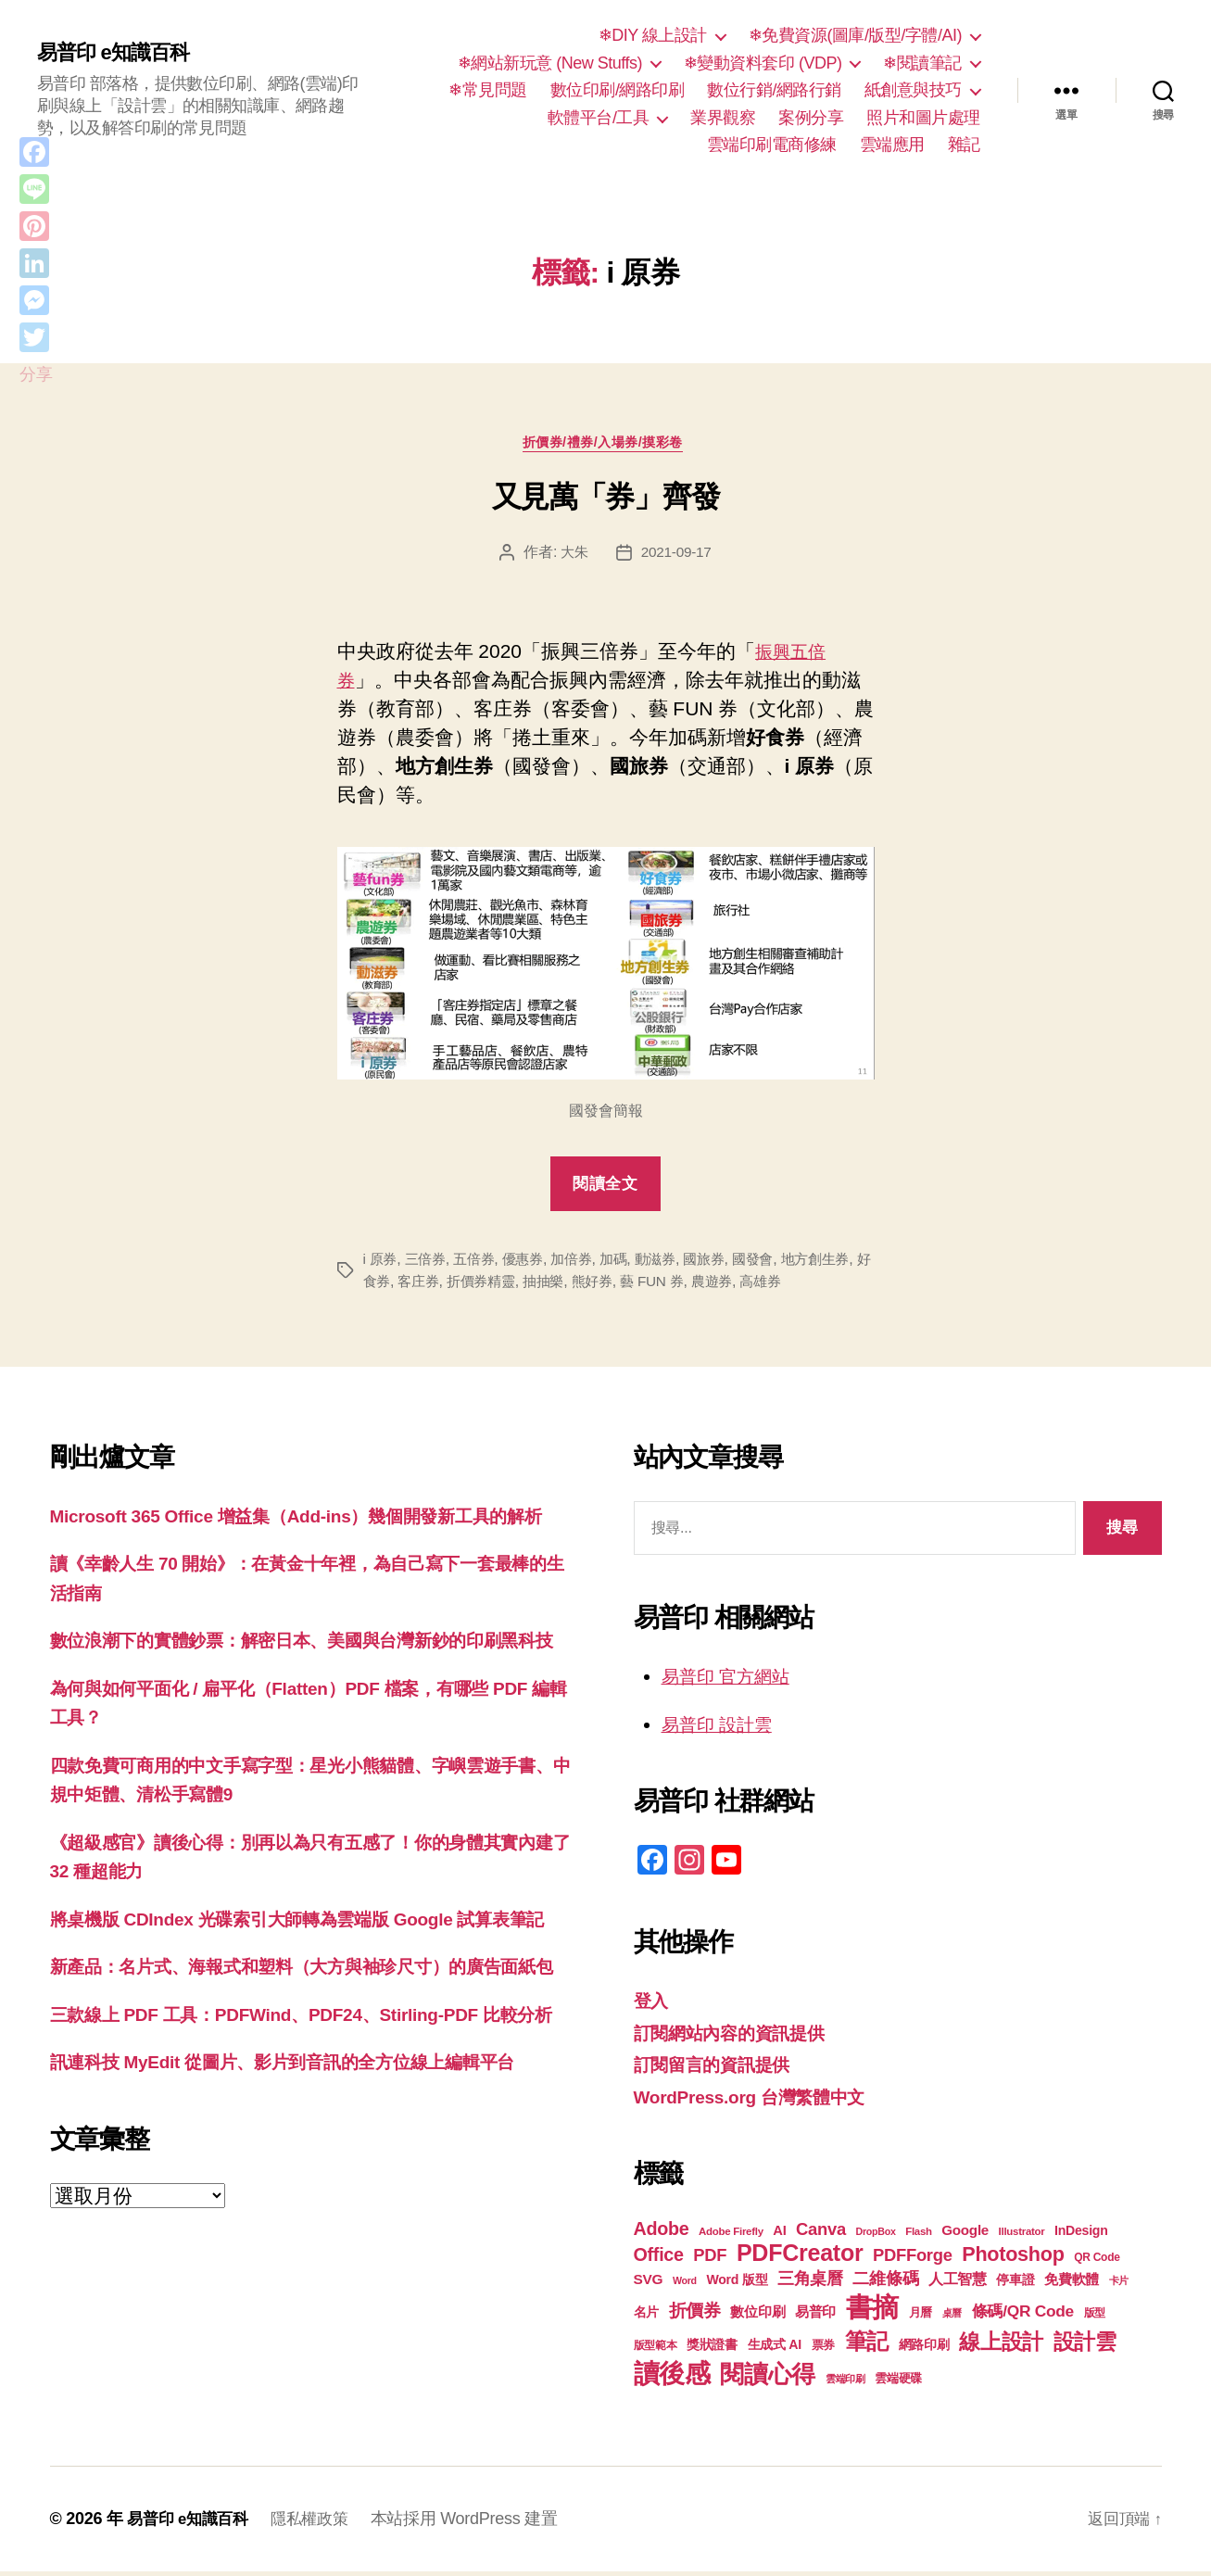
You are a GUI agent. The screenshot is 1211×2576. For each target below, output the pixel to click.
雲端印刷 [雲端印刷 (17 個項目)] (845, 2383)
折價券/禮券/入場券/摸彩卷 (605, 445)
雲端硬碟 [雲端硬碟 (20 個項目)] (898, 2383)
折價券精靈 (524, 1285)
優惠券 (531, 1262)
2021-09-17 (676, 556)
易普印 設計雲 (723, 1727)
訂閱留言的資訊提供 (720, 2068)
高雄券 (819, 1285)
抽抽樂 (590, 1285)
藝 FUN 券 (705, 1285)
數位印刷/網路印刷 (617, 90)
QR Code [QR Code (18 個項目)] (1096, 2261)
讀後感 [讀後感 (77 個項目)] (672, 2378)
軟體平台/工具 (599, 117)
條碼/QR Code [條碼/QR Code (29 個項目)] (1023, 2315)
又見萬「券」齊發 (605, 500)
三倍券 (428, 1262)
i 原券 (381, 1262)
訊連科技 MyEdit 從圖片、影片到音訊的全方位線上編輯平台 (307, 2211)
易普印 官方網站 (732, 1680)
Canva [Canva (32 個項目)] (821, 2233)
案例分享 (810, 117)
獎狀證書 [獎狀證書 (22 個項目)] (712, 2349)
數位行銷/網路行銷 (774, 90)
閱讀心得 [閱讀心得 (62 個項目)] (767, 2379)
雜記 (964, 144)
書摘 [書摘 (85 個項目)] (872, 2311)
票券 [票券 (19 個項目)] (823, 2349)
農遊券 (767, 1285)
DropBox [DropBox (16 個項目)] (875, 2235)
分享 (35, 374)
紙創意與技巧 (913, 90)
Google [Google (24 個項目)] (965, 2234)
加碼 (626, 1262)
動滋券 (671, 1262)
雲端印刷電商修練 (772, 144)
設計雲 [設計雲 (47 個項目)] (1084, 2346)
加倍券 (582, 1262)
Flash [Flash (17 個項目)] (918, 2235)
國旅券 (722, 1262)
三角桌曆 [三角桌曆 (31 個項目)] (810, 2283)
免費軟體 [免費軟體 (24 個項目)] (1071, 2284)
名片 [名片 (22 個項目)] (646, 2316)
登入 (653, 2004)
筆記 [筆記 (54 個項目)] (867, 2345)
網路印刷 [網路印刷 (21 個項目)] (924, 2349)
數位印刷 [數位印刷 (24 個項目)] (757, 2316)
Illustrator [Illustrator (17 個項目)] (1022, 2235)
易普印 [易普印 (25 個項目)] (815, 2316)
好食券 (407, 1285)
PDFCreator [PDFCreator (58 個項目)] (800, 2257)
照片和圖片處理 (923, 117)
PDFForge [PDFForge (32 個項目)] (912, 2259)
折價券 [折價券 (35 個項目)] (695, 2315)
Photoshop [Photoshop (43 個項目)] (1013, 2258)
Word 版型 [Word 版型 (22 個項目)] (736, 2284)
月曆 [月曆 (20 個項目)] (920, 2317)
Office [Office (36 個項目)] (659, 2259)
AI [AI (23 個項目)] (779, 2235)
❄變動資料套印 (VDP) (763, 63)
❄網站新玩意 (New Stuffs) (550, 63)
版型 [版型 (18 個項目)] (1094, 2317)
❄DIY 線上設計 (653, 35)
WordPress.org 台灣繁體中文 (762, 2100)
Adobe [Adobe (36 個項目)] (661, 2233)
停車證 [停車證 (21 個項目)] (1015, 2285)
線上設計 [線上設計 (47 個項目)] (1001, 2346)
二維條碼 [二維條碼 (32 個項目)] (885, 2282)
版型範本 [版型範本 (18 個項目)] (655, 2349)
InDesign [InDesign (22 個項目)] (1081, 2235)
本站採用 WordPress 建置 (476, 2523)
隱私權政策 (319, 2523)
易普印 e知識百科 (120, 53)
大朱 (573, 556)
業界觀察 (722, 117)
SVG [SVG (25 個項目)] (648, 2284)
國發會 (774, 1262)
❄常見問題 (487, 90)
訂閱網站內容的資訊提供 (739, 2036)
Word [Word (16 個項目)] (685, 2285)
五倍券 (479, 1262)
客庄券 (458, 1285)
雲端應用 (892, 144)
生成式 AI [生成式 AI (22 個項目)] (774, 2349)
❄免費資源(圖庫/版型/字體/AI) (855, 35)
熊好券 (641, 1285)
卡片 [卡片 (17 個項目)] (1119, 2285)
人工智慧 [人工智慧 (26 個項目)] (957, 2284)
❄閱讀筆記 (922, 63)
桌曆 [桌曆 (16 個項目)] (952, 2317)
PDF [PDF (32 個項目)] (709, 2259)
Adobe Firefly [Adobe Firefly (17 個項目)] (731, 2235)
